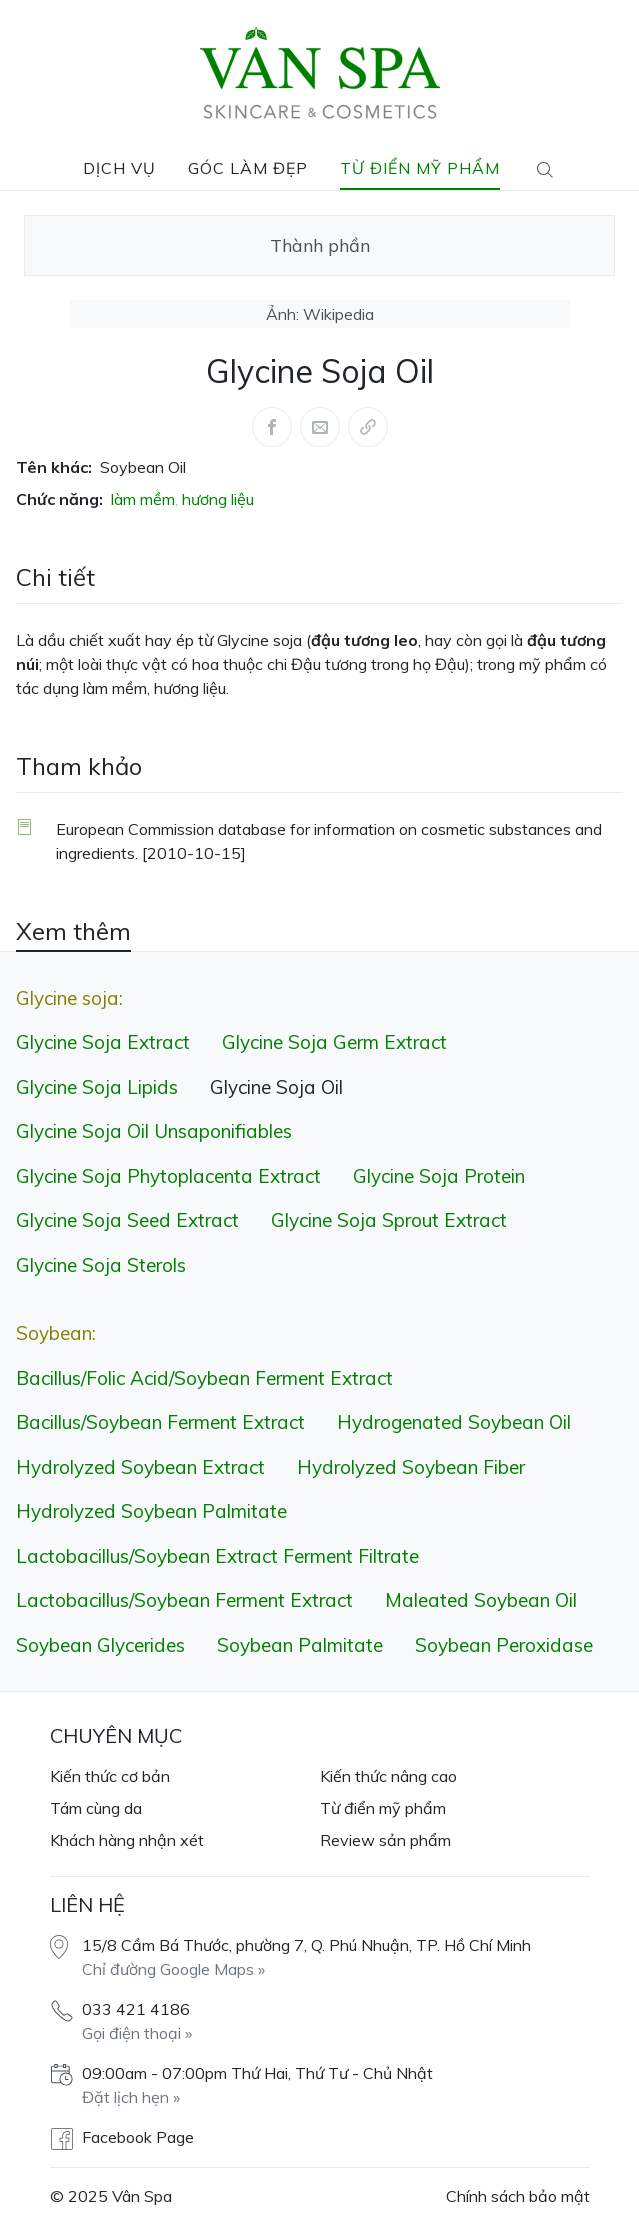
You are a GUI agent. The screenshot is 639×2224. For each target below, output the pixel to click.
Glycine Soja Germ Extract (334, 1042)
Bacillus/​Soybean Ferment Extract (160, 1422)
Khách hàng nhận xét (127, 1840)
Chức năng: (59, 499)
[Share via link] (368, 427)
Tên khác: (54, 467)
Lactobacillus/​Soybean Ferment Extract (184, 1600)
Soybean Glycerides (100, 1645)
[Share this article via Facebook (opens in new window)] (272, 427)
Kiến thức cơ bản (110, 1776)
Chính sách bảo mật (518, 2196)
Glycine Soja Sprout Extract (389, 1220)
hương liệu (218, 499)
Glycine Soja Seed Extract (127, 1220)
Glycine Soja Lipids (97, 1087)
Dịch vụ (119, 168)
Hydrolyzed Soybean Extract (140, 1467)
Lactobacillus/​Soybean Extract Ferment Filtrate (217, 1556)
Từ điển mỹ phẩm (420, 168)
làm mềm (143, 499)
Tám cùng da (96, 1808)
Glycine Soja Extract (103, 1042)
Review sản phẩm (385, 1840)
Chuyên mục (116, 1735)
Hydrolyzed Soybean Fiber (411, 1467)
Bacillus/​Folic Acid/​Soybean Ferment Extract (204, 1378)
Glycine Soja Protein (439, 1176)
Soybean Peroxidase (504, 1645)
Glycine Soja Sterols (101, 1265)
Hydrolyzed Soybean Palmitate (151, 1511)
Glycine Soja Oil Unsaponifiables (154, 1131)
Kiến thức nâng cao (388, 1776)
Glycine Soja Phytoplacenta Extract (168, 1176)
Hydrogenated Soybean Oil (454, 1422)
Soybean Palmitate (300, 1645)
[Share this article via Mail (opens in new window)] (320, 427)
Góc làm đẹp (248, 168)
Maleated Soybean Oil (481, 1600)
